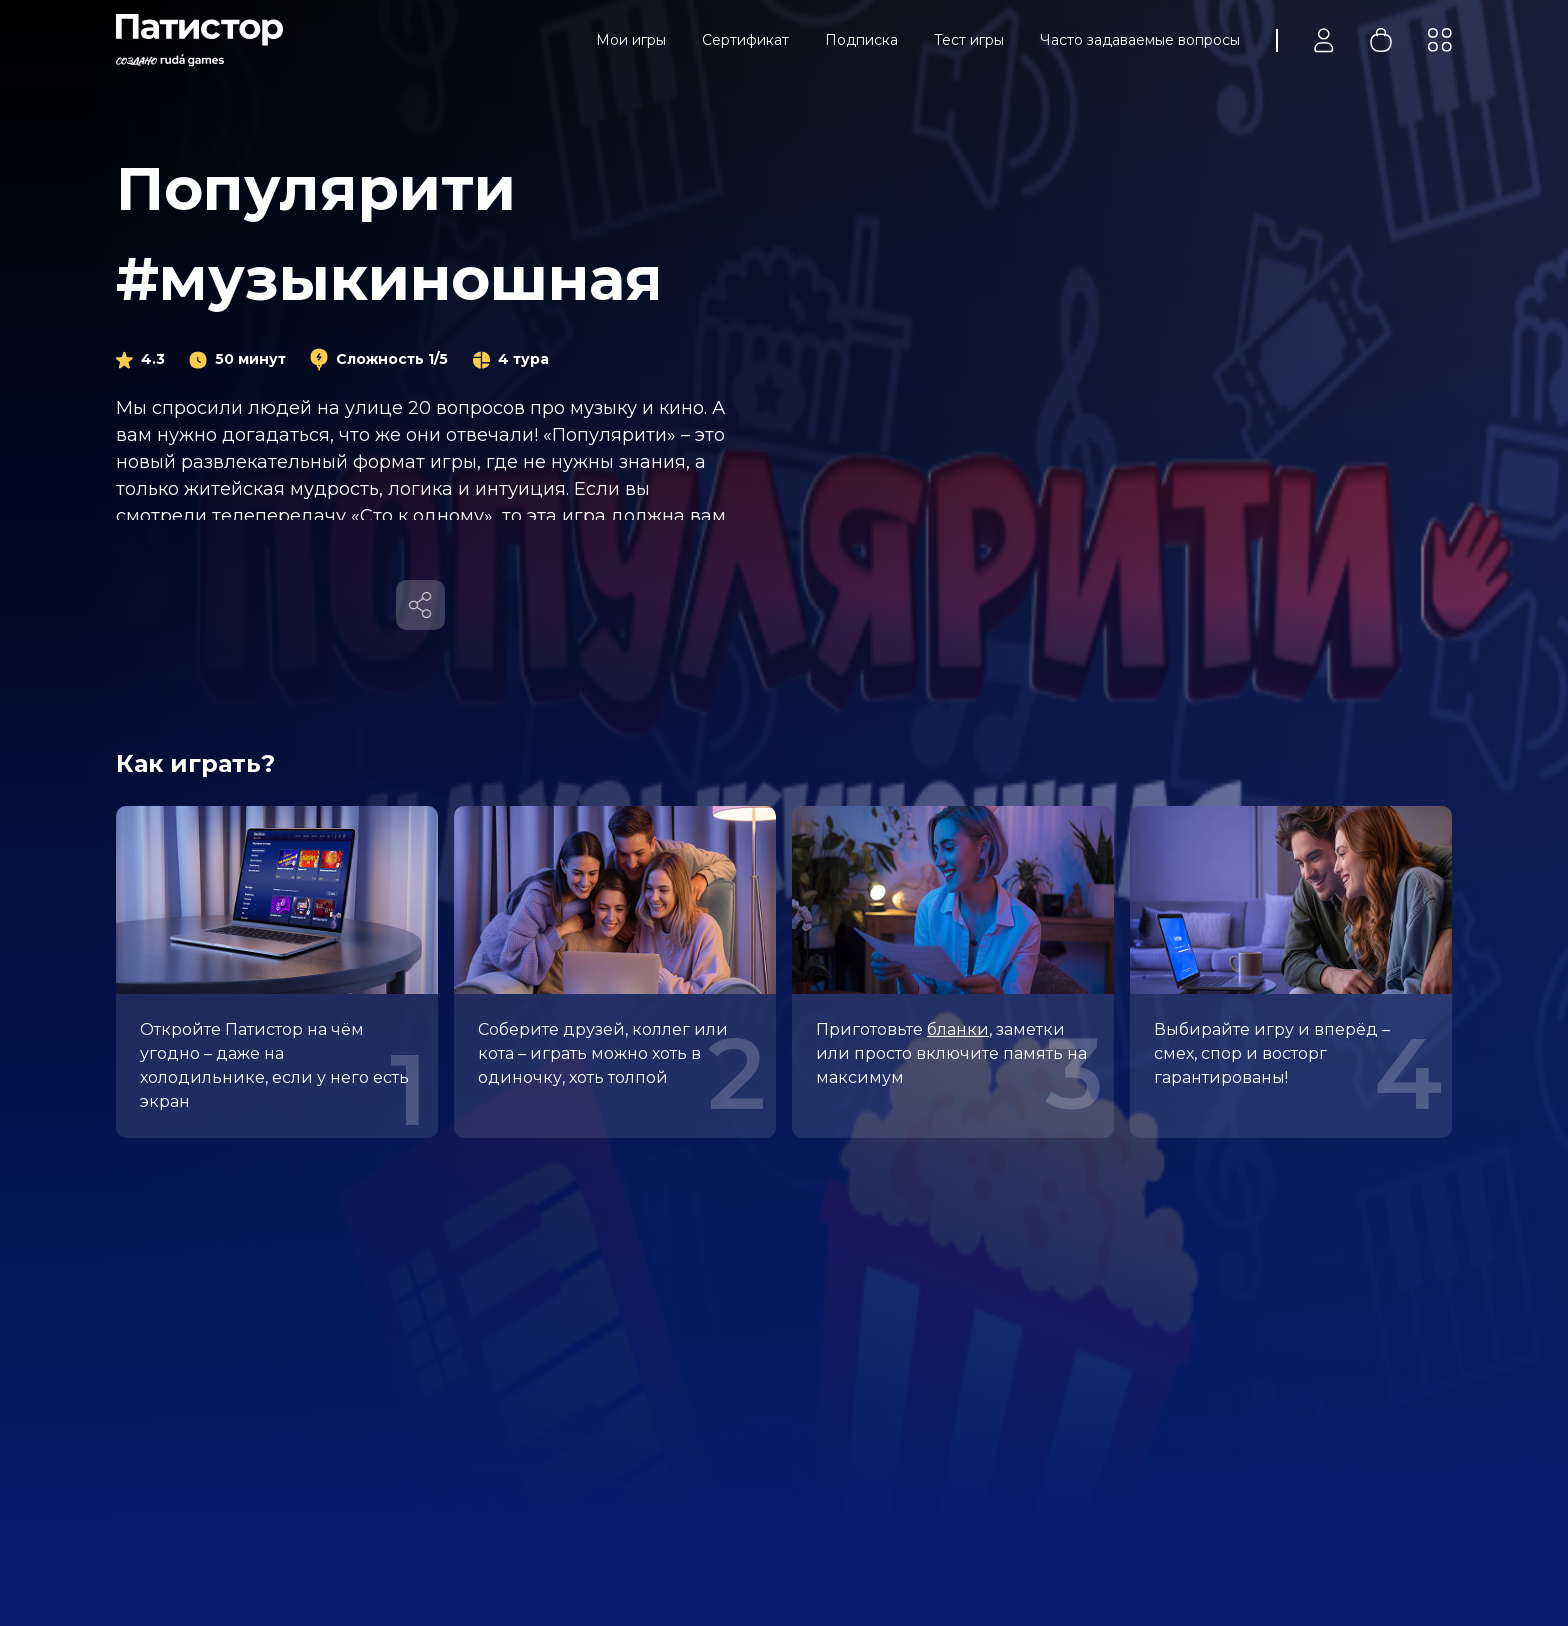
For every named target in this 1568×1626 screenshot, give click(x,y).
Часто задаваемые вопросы (1140, 40)
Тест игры (969, 40)
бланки (958, 1029)
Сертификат (745, 40)
